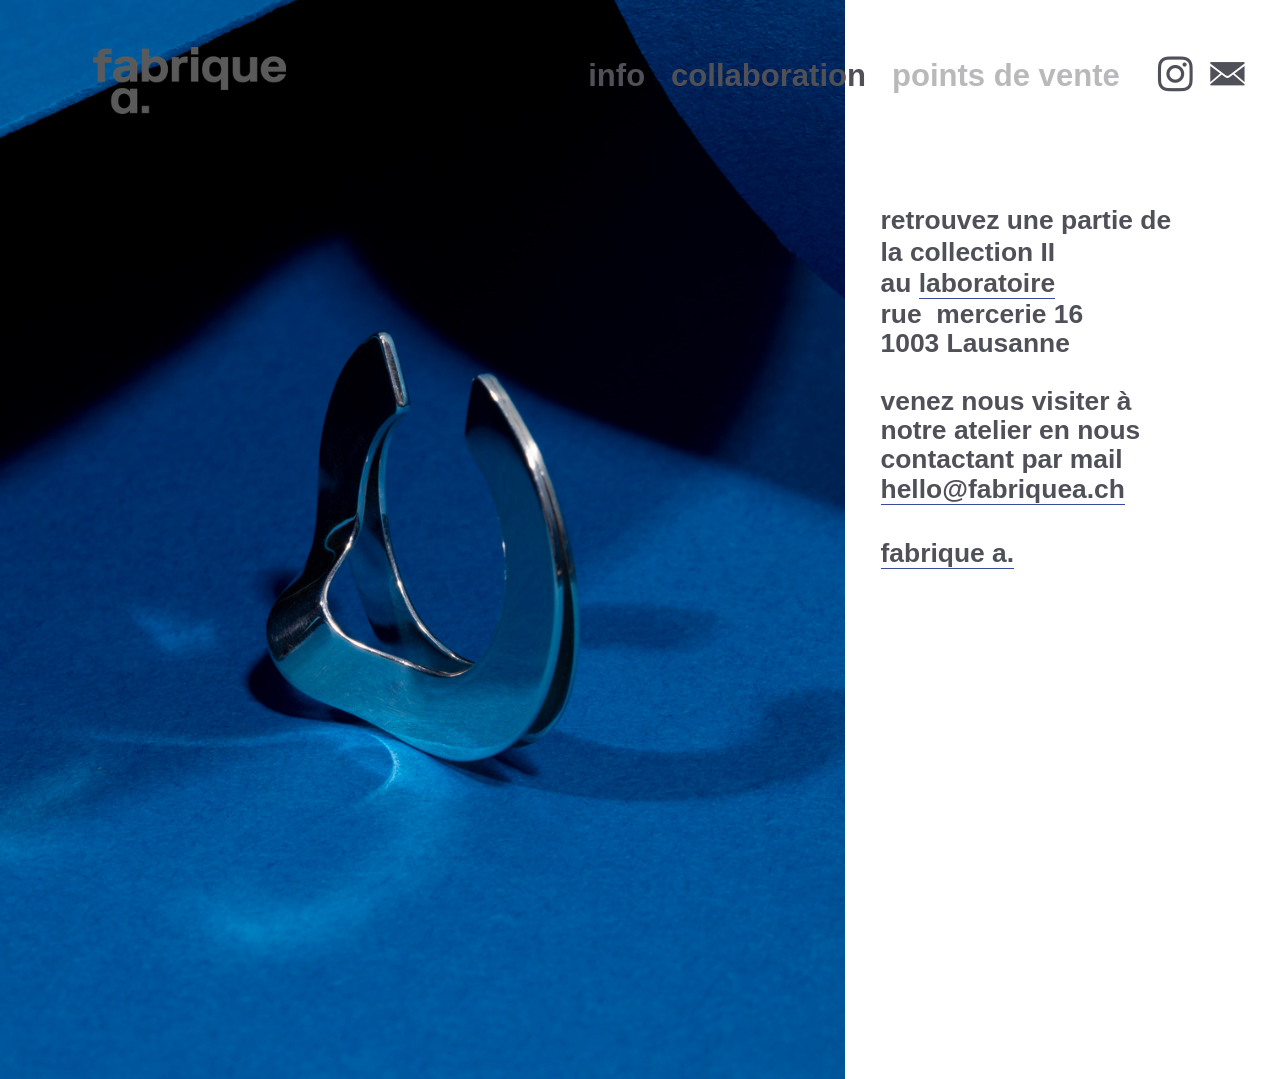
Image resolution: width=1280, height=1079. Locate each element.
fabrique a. (948, 553)
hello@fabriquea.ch (1003, 489)
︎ (1227, 75)
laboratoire (987, 283)
